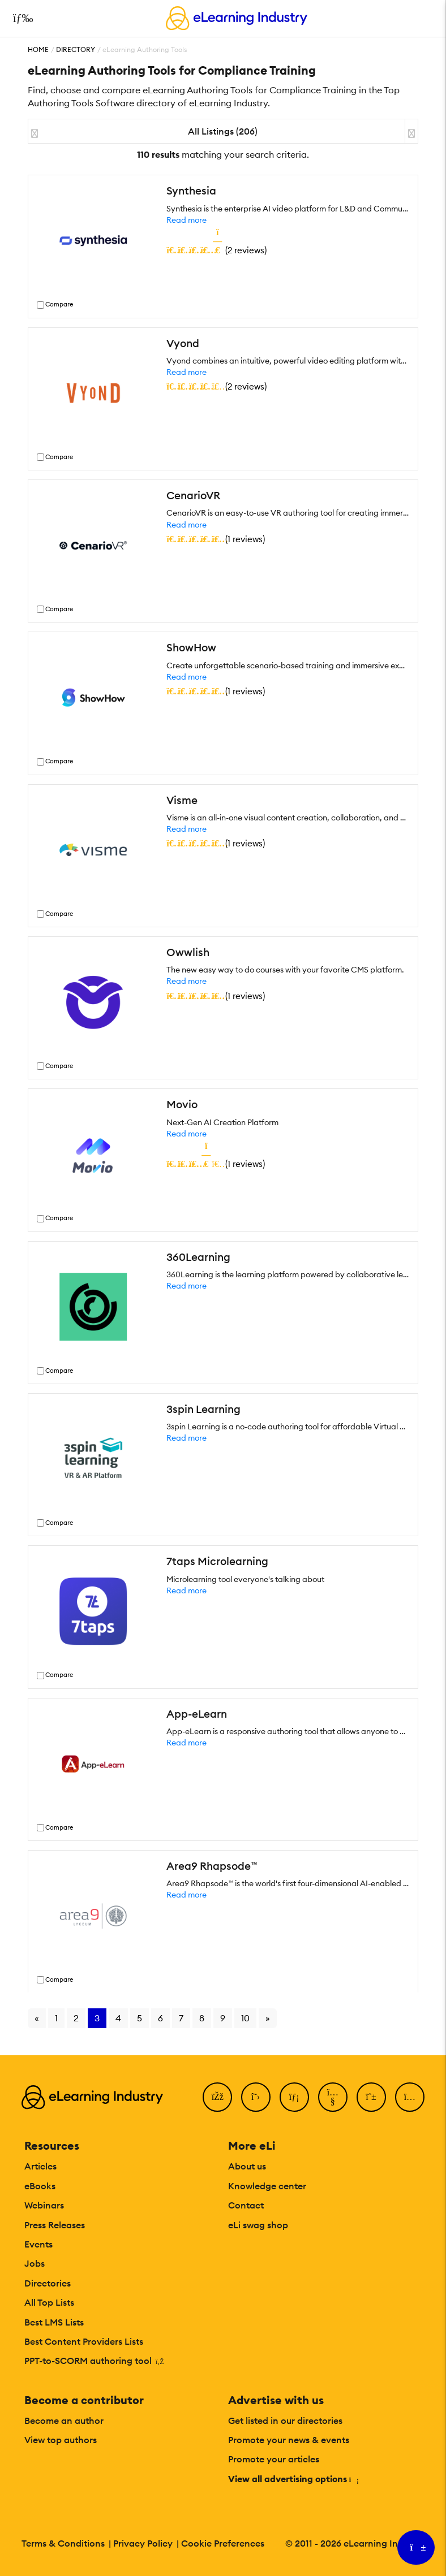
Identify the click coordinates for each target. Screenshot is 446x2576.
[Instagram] (409, 2097)
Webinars (44, 2205)
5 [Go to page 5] (139, 2018)
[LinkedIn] (294, 2097)
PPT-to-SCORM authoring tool (94, 2360)
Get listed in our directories (285, 2420)
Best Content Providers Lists (83, 2341)
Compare (59, 304)
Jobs (34, 2263)
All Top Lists (49, 2302)
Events (38, 2244)
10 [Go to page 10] (245, 2018)
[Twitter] (256, 2097)
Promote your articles (273, 2459)
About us (247, 2166)
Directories (47, 2283)
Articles (40, 2166)
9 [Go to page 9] (222, 2018)
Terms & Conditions (63, 2543)
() (216, 250)
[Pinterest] (371, 2097)
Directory (75, 49)
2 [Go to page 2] (76, 2018)
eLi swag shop (258, 2225)
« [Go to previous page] (37, 2018)
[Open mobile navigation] (20, 18)
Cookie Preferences (222, 2543)
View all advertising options (293, 2478)
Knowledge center (267, 2186)
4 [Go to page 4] (118, 2018)
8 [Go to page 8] (201, 2018)
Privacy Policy (143, 2543)
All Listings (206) (223, 131)
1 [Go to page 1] (56, 2018)
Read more (186, 220)
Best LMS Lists (54, 2322)
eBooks (39, 2186)
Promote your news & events (288, 2439)
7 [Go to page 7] (181, 2018)
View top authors (60, 2439)
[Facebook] (217, 2097)
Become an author (64, 2420)
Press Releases (54, 2225)
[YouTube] (333, 2097)
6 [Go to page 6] (160, 2018)
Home (38, 49)
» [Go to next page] (267, 2018)
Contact (246, 2205)
